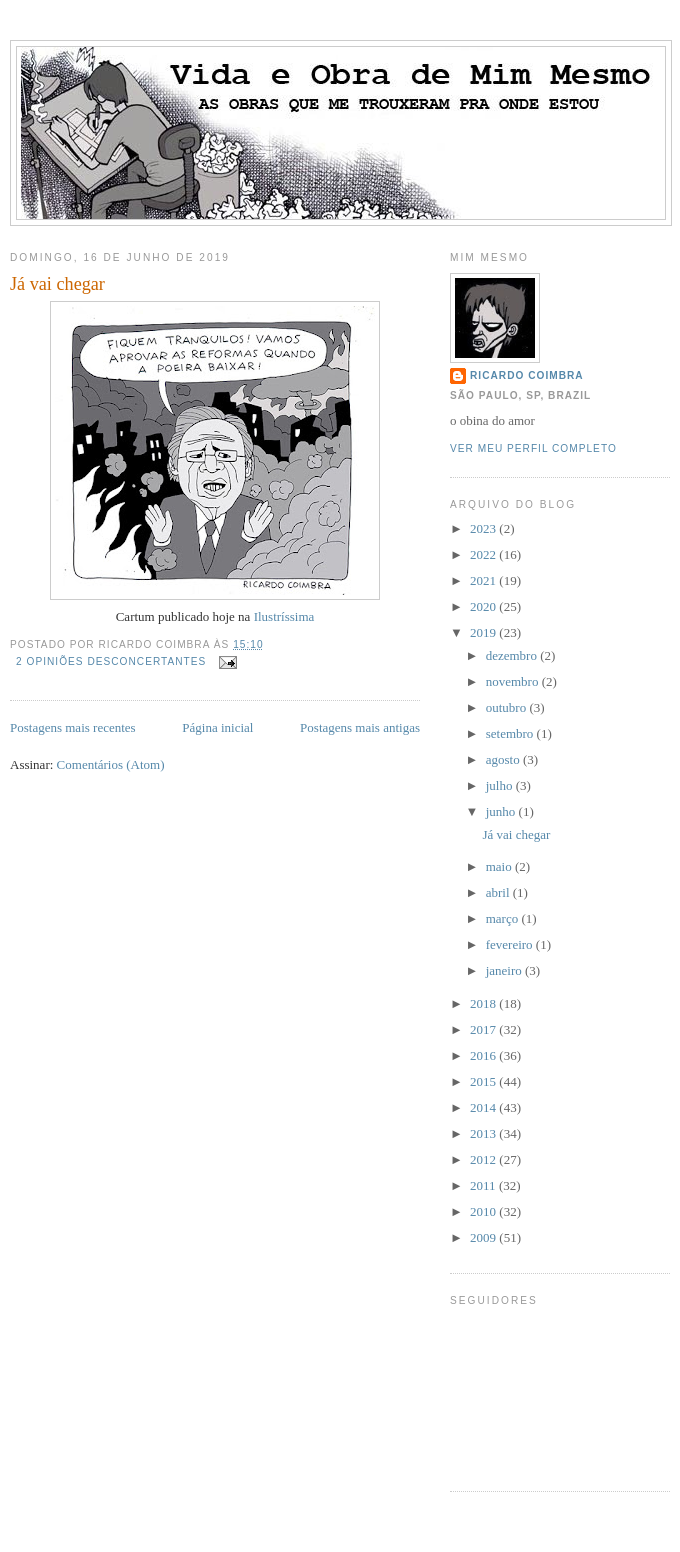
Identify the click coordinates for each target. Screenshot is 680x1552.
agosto (504, 759)
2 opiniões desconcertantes (111, 661)
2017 (484, 1029)
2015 (484, 1081)
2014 (484, 1107)
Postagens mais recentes (73, 727)
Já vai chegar (57, 284)
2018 (484, 1003)
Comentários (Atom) (111, 764)
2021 (484, 580)
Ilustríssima (284, 616)
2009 (484, 1237)
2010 (484, 1211)
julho (501, 785)
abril (499, 892)
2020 (484, 606)
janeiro (505, 970)
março (504, 918)
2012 (484, 1159)
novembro (514, 681)
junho (502, 811)
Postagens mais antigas (360, 727)
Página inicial (217, 727)
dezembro (513, 655)
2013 (484, 1133)
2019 (484, 632)
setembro (511, 733)
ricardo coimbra (527, 375)
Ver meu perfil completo (533, 448)
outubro (508, 707)
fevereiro (511, 944)
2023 (484, 528)
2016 (484, 1055)
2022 (484, 554)
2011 (484, 1185)
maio (500, 866)
